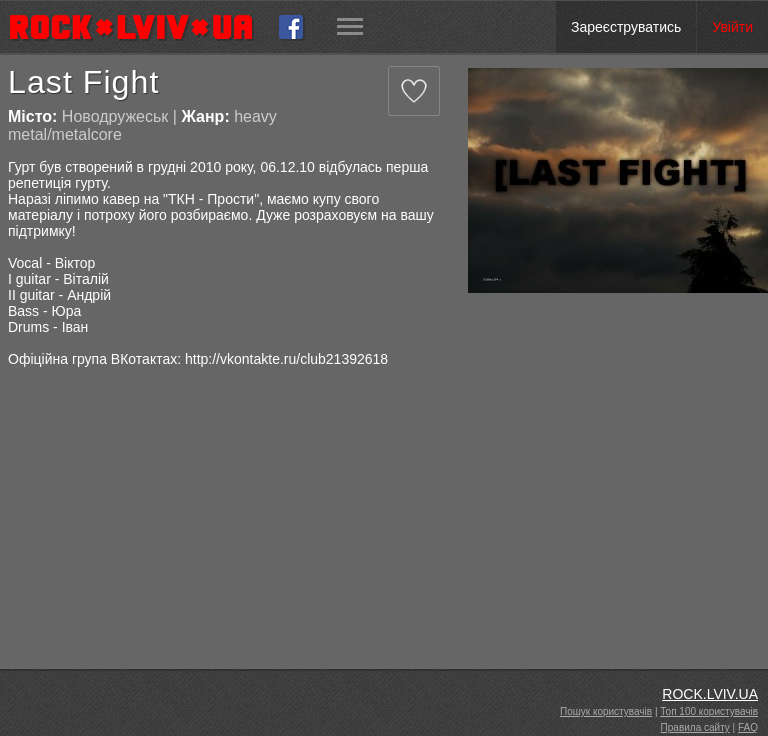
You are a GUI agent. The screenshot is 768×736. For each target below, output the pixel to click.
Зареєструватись (626, 27)
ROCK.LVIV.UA (710, 694)
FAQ (748, 727)
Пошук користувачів (606, 711)
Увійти (732, 27)
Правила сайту (695, 727)
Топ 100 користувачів (709, 711)
